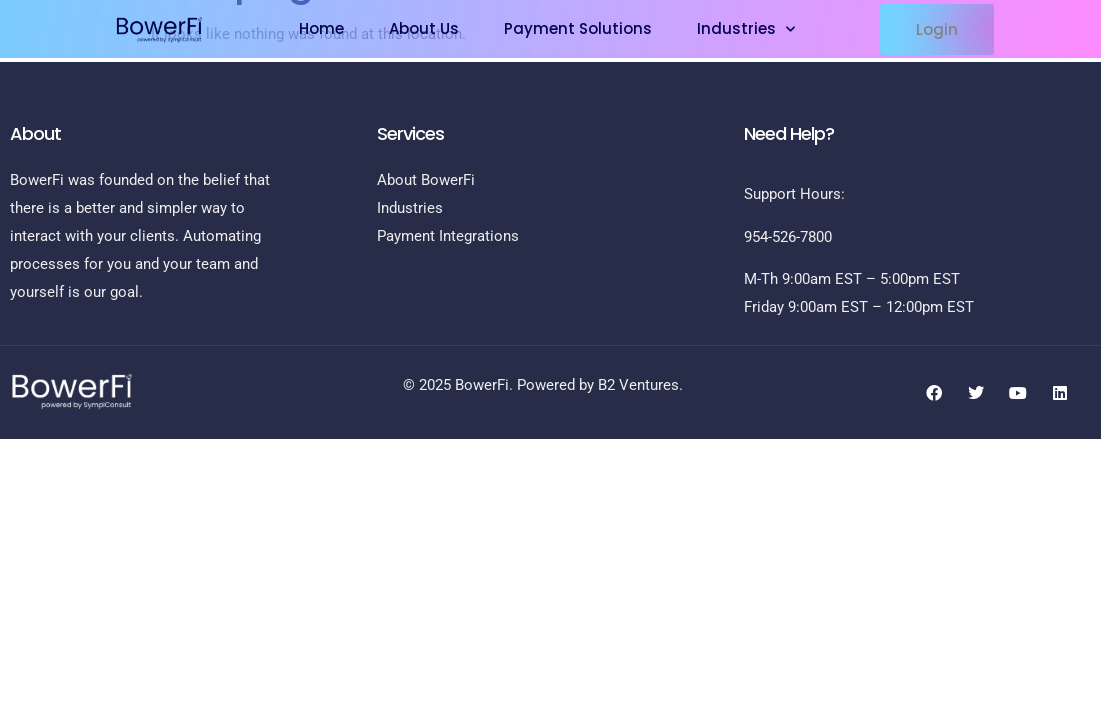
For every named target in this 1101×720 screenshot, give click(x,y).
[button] (937, 29)
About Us (424, 28)
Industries (746, 29)
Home (321, 28)
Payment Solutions (578, 28)
